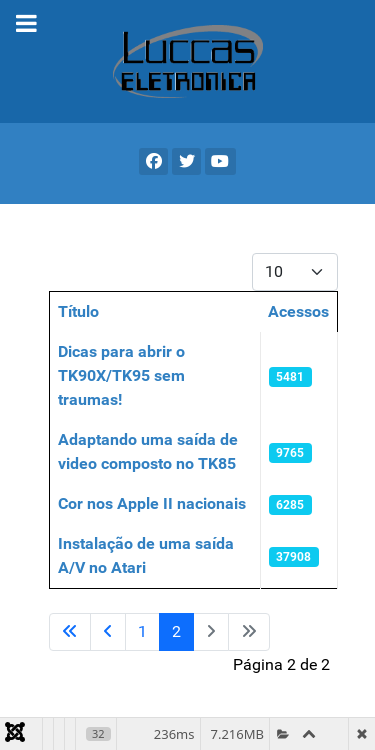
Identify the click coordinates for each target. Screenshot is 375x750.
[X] (186, 161)
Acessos (298, 311)
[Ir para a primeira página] (70, 632)
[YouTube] (220, 161)
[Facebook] (153, 161)
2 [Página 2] (176, 631)
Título (78, 311)
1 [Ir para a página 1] (142, 631)
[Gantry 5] (187, 61)
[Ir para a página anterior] (108, 632)
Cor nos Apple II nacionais (152, 503)
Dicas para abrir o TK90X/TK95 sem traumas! (121, 375)
